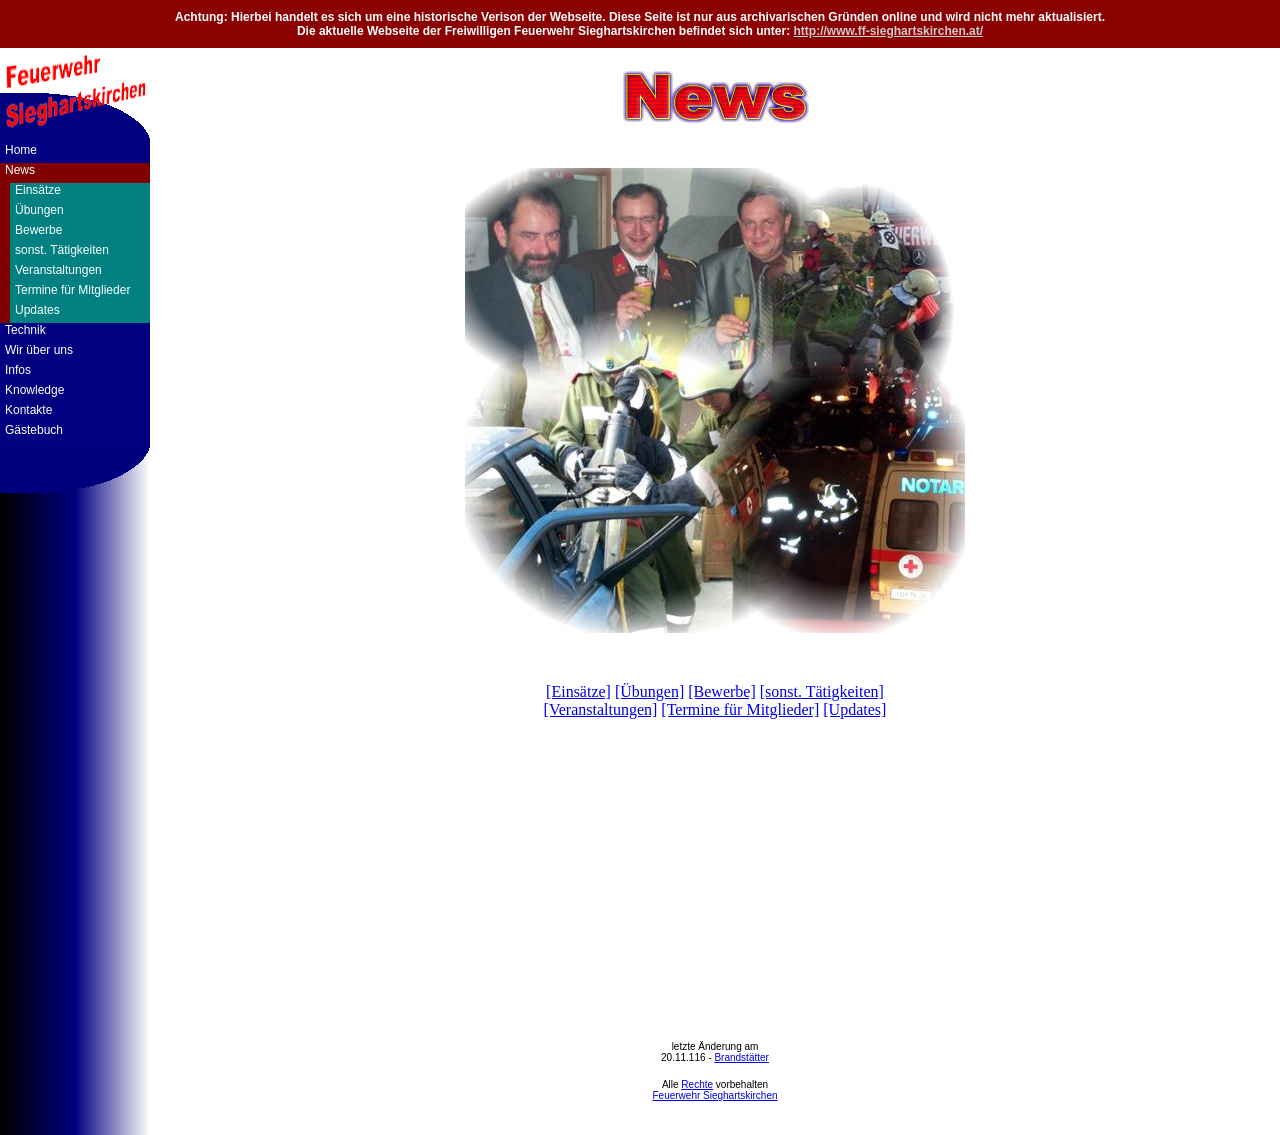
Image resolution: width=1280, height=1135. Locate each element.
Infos (18, 370)
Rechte (697, 1084)
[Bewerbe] (722, 691)
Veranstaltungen (58, 270)
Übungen (39, 210)
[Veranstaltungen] (601, 709)
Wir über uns (39, 350)
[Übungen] (649, 691)
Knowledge (34, 390)
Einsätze (38, 190)
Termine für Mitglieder (72, 290)
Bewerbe (38, 230)
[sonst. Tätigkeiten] (822, 691)
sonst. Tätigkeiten (62, 250)
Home (21, 150)
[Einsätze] (578, 691)
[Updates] (854, 709)
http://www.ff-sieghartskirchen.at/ (889, 31)
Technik (25, 330)
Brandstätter (741, 1057)
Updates (37, 310)
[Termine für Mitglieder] (740, 709)
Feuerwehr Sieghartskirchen (714, 1095)
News (20, 170)
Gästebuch (34, 430)
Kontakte (28, 410)
